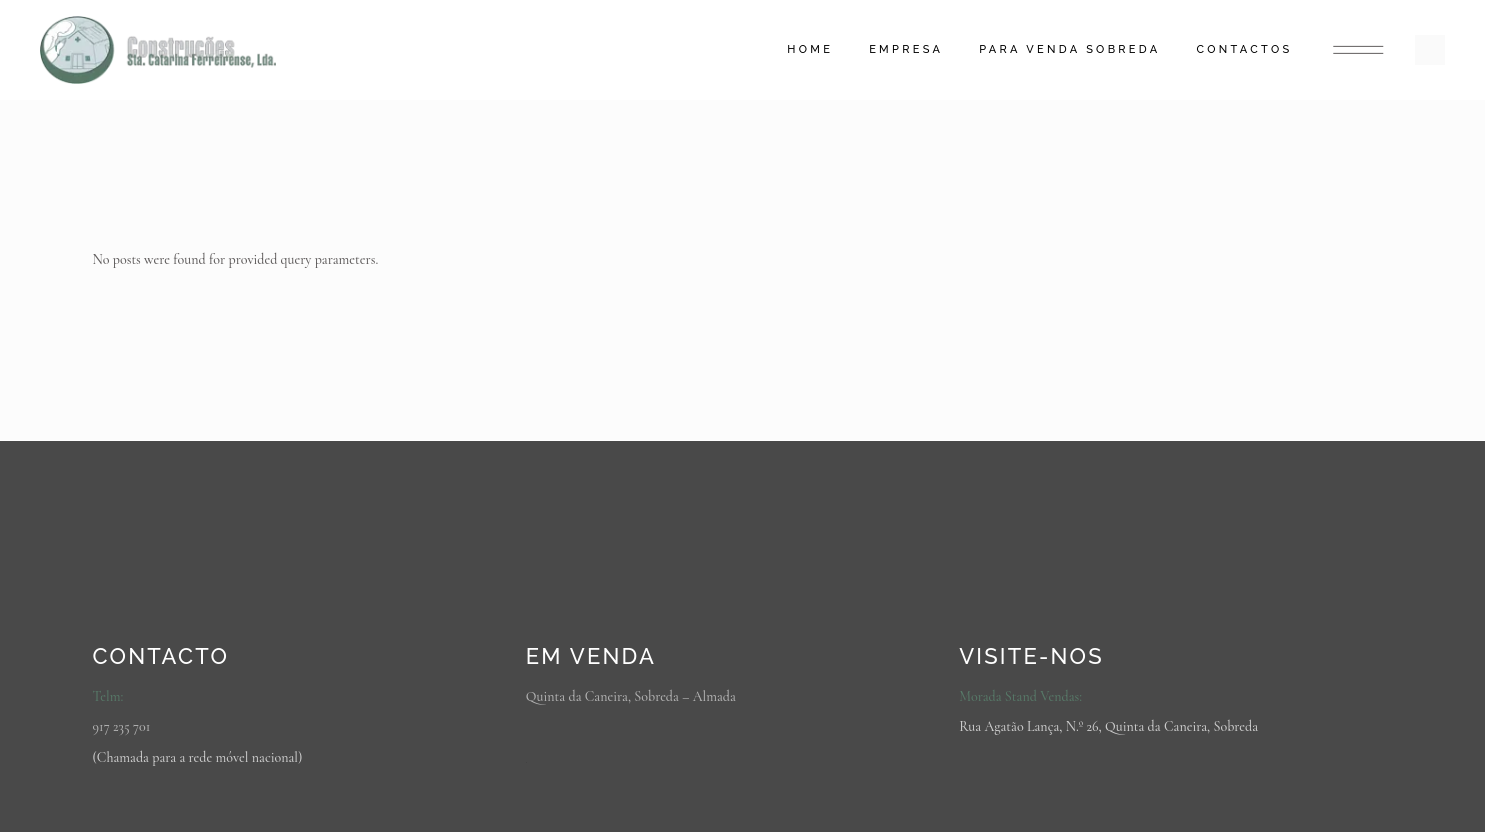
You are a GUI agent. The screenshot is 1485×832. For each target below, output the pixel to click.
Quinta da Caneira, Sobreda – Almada (631, 696)
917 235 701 (122, 726)
